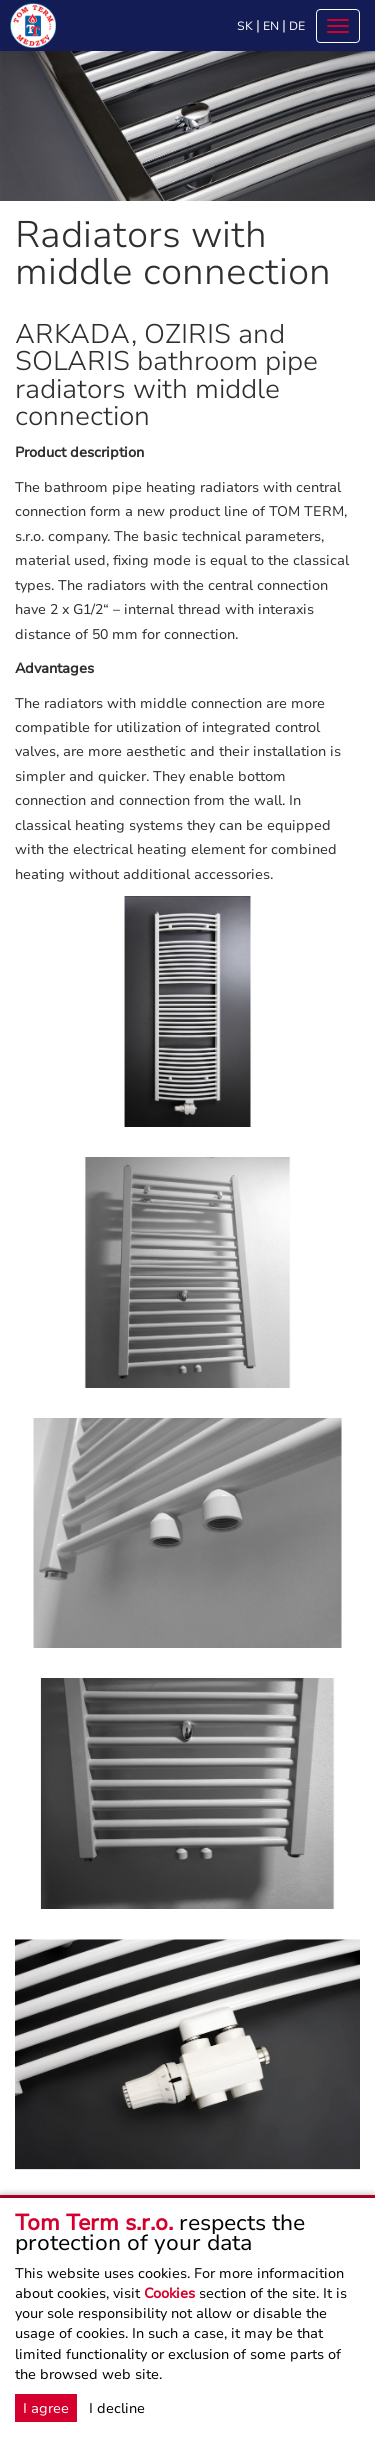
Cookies (169, 2293)
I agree (46, 2408)
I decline (117, 2408)
